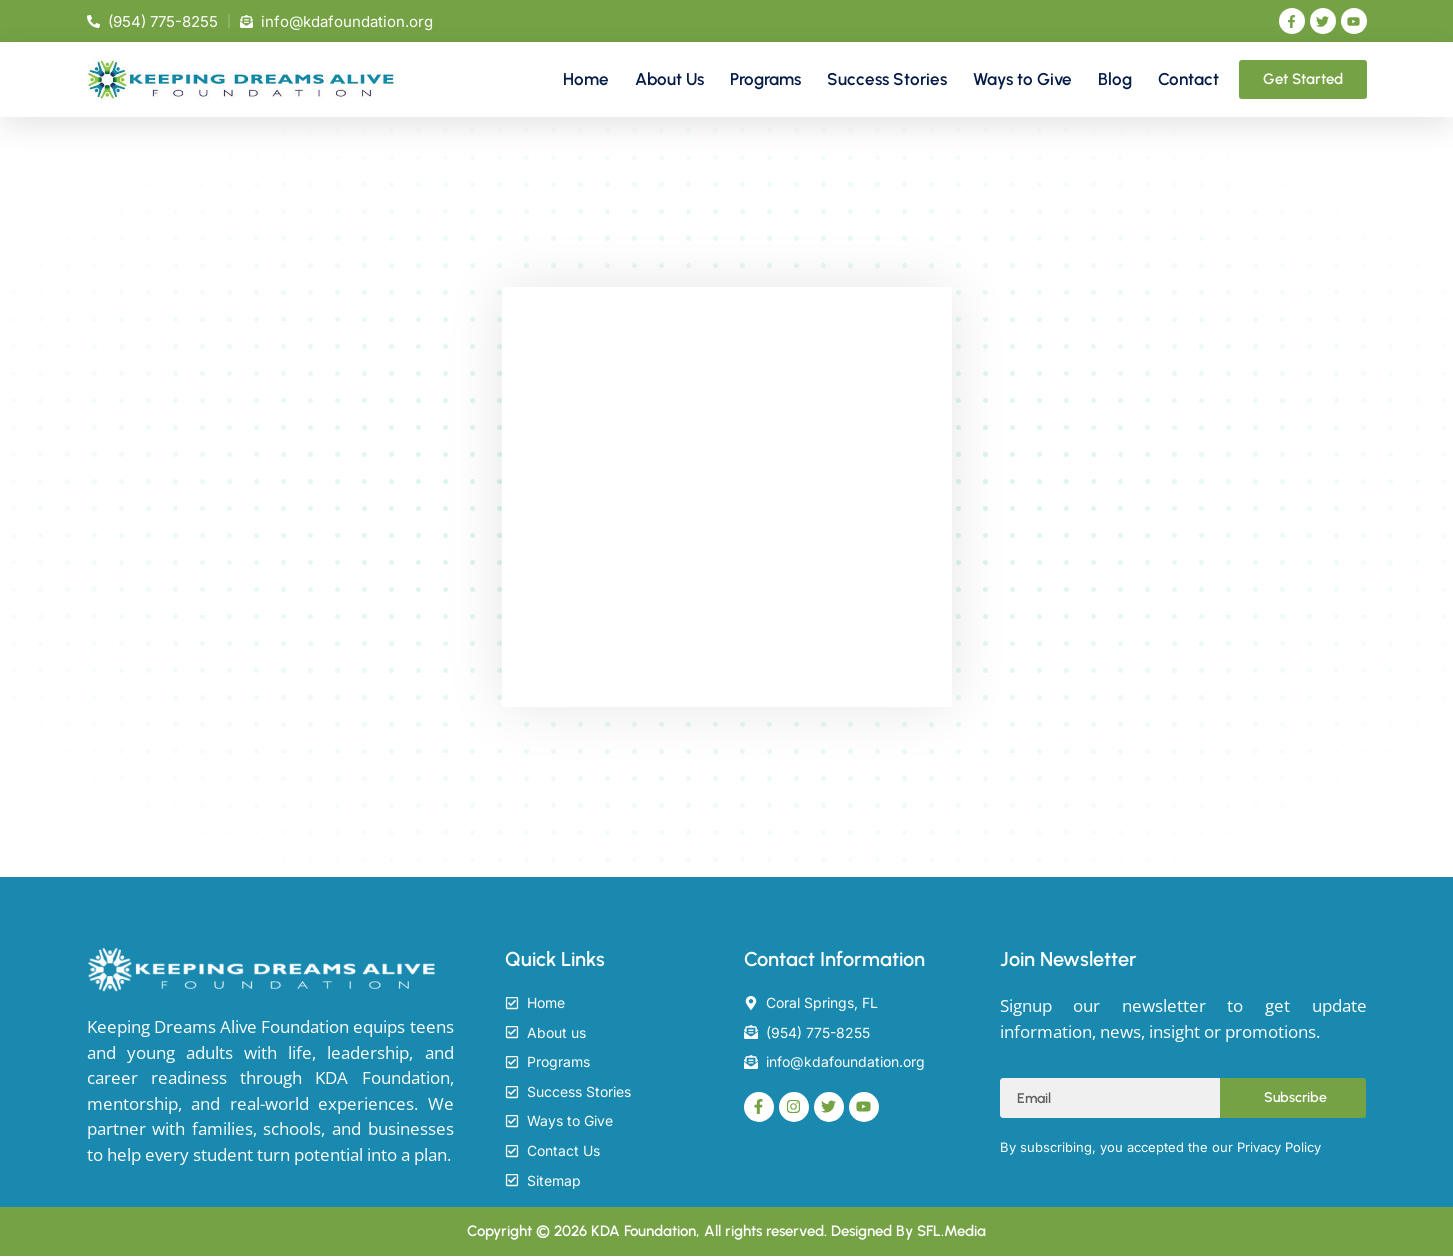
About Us (669, 79)
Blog (1115, 79)
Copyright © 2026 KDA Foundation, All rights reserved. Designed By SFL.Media (726, 1232)
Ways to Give (1022, 79)
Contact (1188, 79)
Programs (765, 79)
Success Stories (887, 79)
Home (586, 79)
